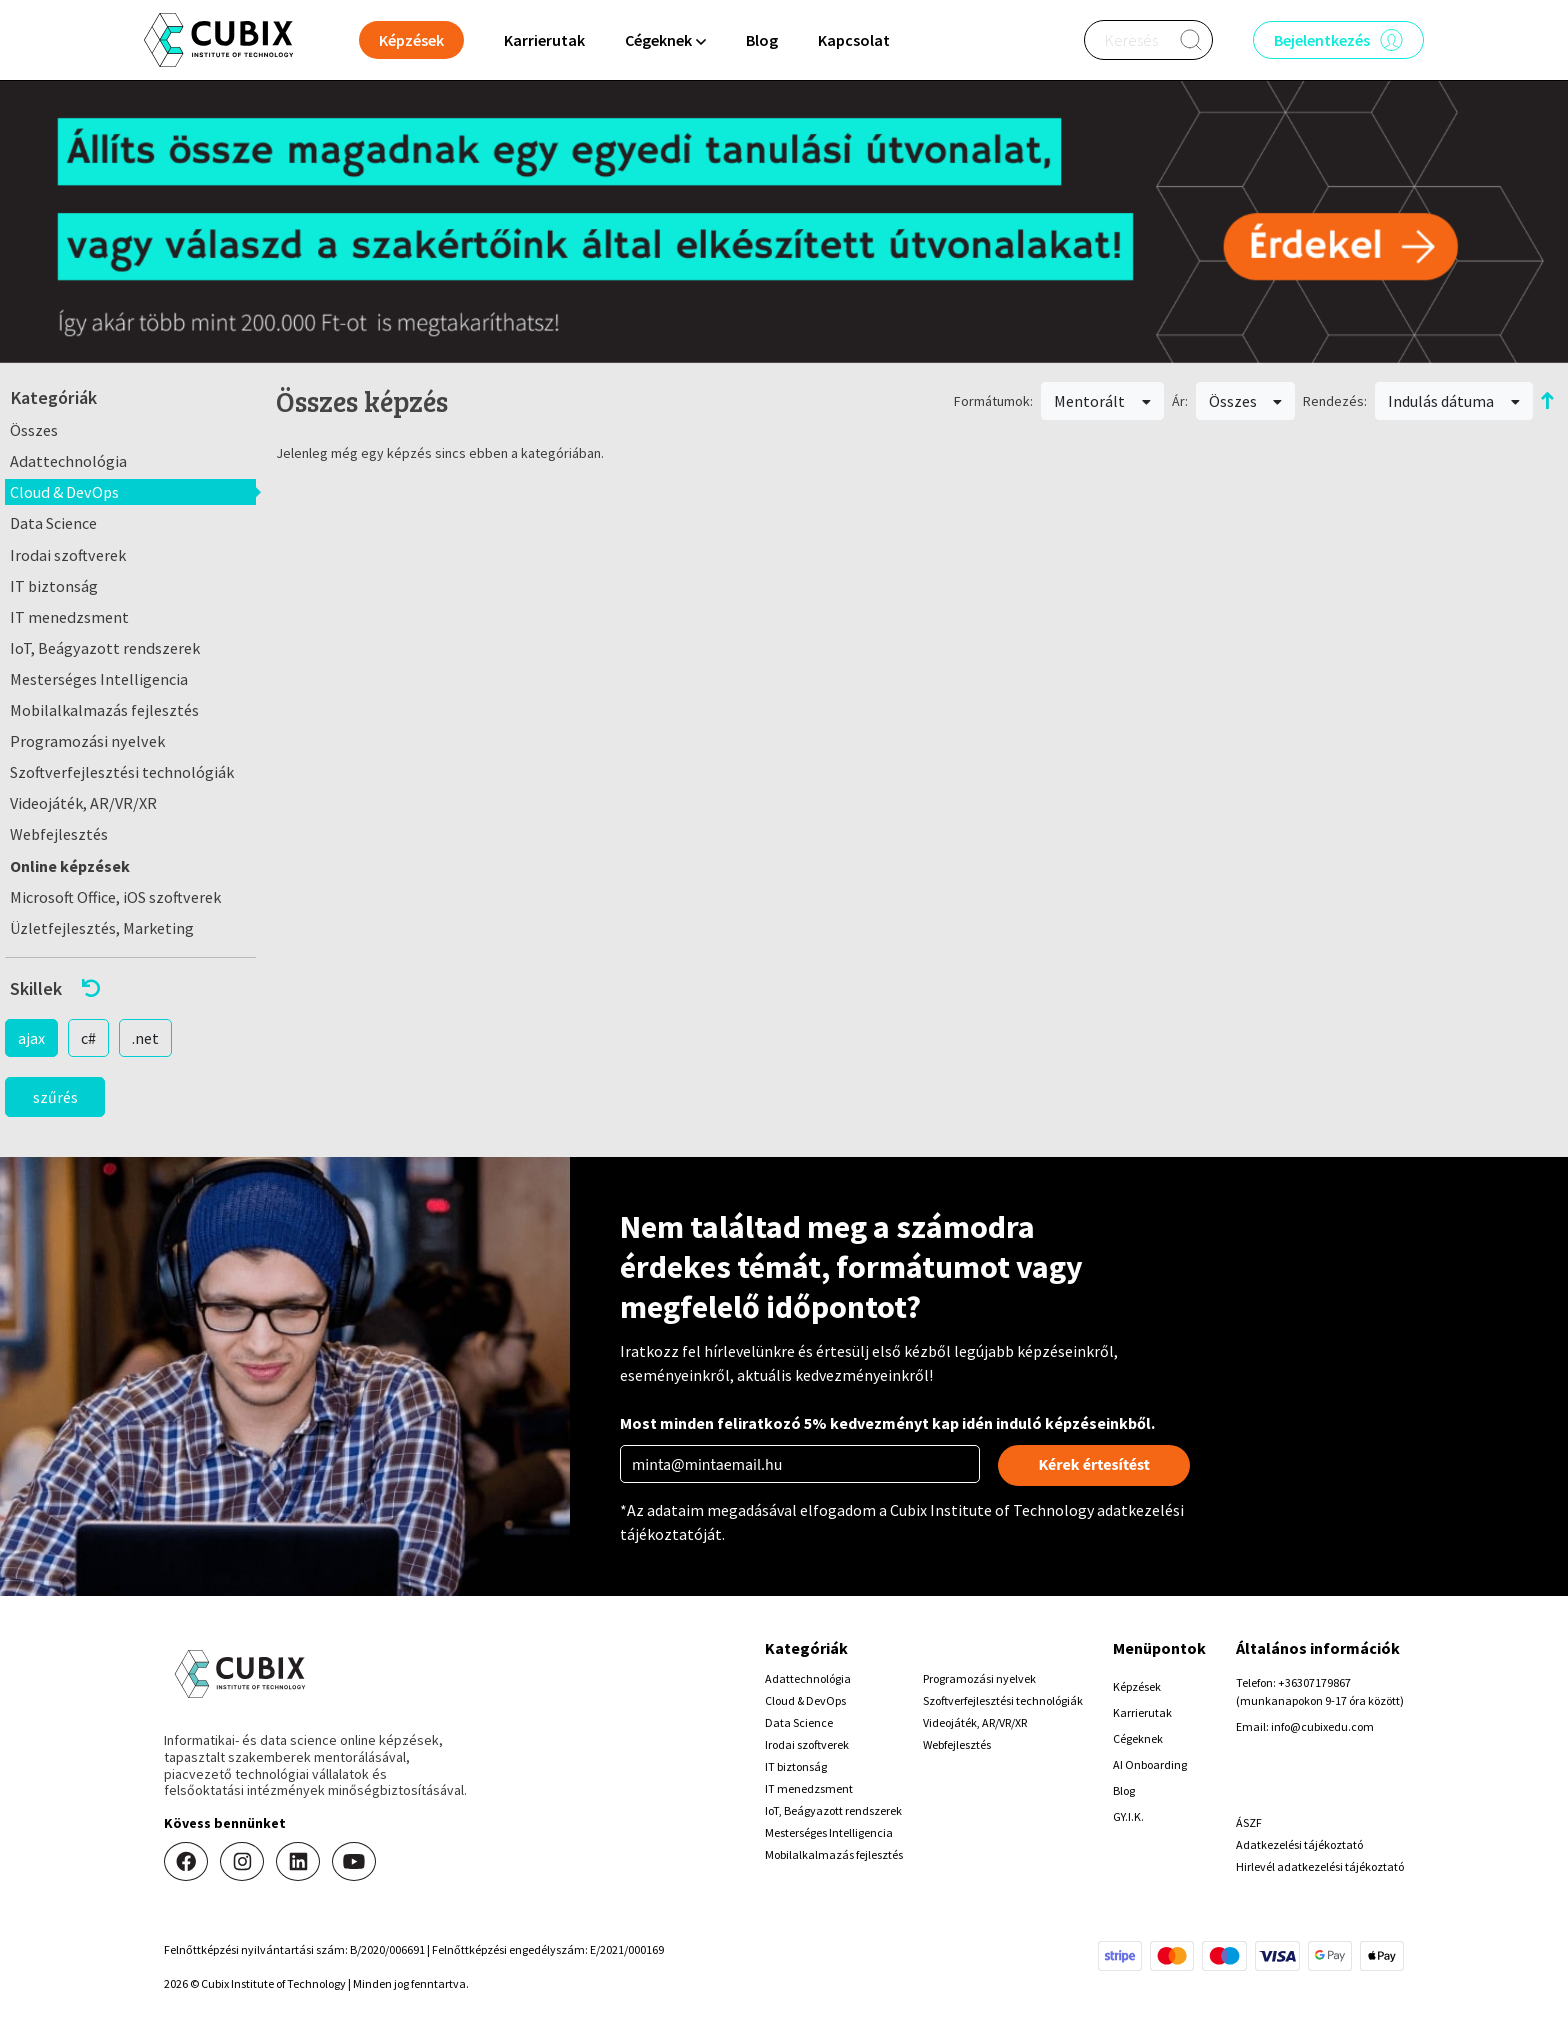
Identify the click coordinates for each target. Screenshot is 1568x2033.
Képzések (1137, 1686)
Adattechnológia (68, 461)
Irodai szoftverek (68, 555)
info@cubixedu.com (1322, 1726)
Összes (34, 430)
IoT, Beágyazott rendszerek (105, 648)
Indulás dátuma (1454, 401)
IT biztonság (54, 586)
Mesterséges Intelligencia (99, 679)
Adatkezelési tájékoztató (1299, 1844)
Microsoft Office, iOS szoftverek (115, 897)
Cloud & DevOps (64, 492)
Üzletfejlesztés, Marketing (102, 928)
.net (145, 1038)
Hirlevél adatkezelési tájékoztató (1320, 1866)
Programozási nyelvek (87, 741)
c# (88, 1038)
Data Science (53, 523)
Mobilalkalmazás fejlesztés (104, 710)
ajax (31, 1038)
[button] (130, 988)
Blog (762, 40)
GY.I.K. (1128, 1816)
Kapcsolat (854, 40)
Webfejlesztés (59, 834)
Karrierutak (544, 40)
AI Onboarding (1150, 1764)
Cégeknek (1138, 1738)
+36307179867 (1314, 1682)
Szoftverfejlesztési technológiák (122, 772)
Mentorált (1102, 401)
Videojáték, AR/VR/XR (83, 803)
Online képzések (70, 866)
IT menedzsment (69, 617)
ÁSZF (1249, 1822)
